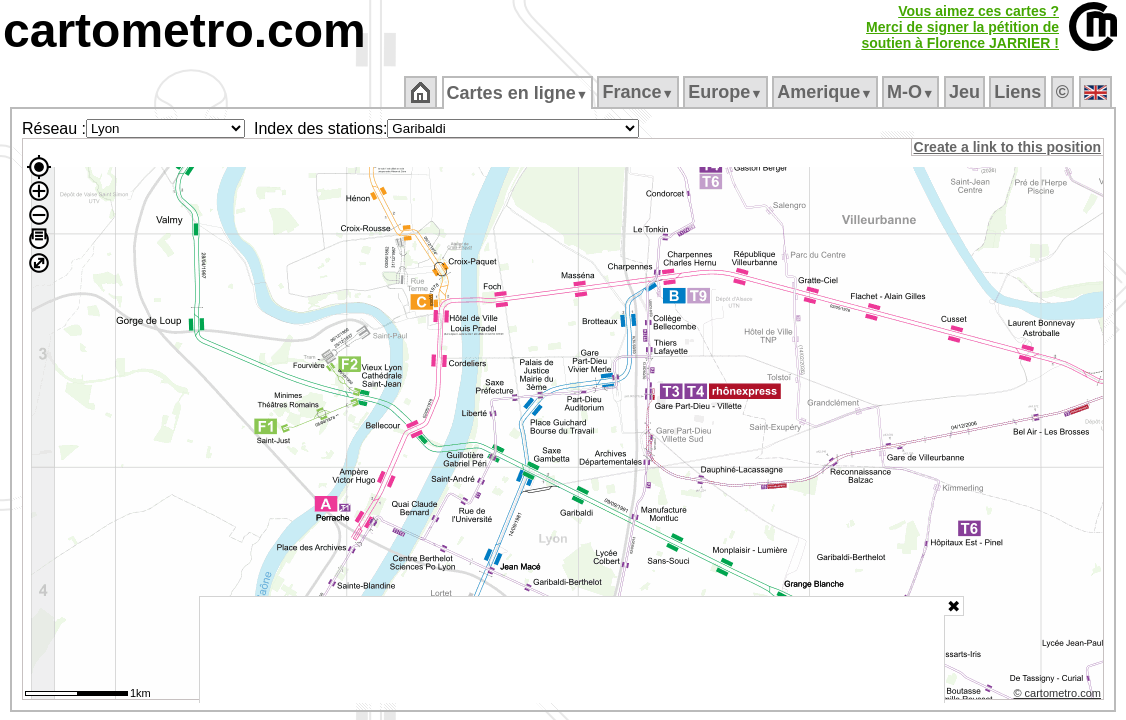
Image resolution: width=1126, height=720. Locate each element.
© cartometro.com (1059, 696)
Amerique (826, 92)
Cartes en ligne (518, 93)
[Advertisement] (572, 650)
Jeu (965, 92)
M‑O (912, 92)
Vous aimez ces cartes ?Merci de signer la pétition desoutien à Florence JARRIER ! (960, 27)
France (639, 92)
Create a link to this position (1008, 147)
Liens (1019, 92)
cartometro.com (184, 30)
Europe (727, 92)
